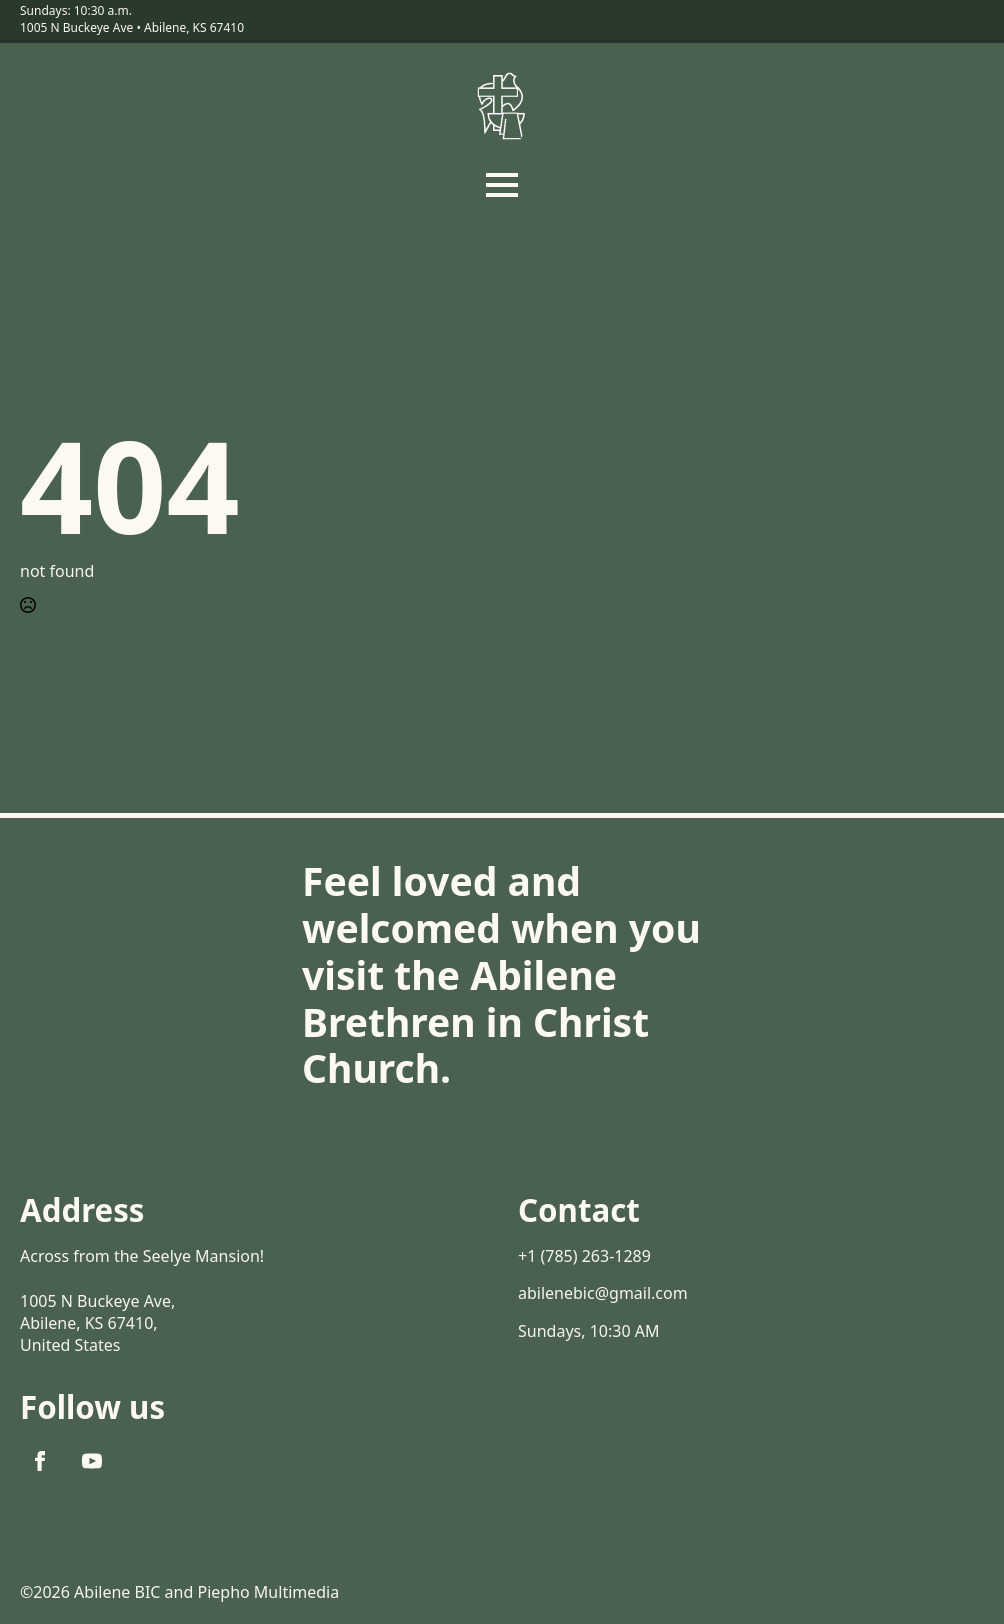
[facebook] (40, 1461)
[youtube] (92, 1461)
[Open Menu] (502, 185)
